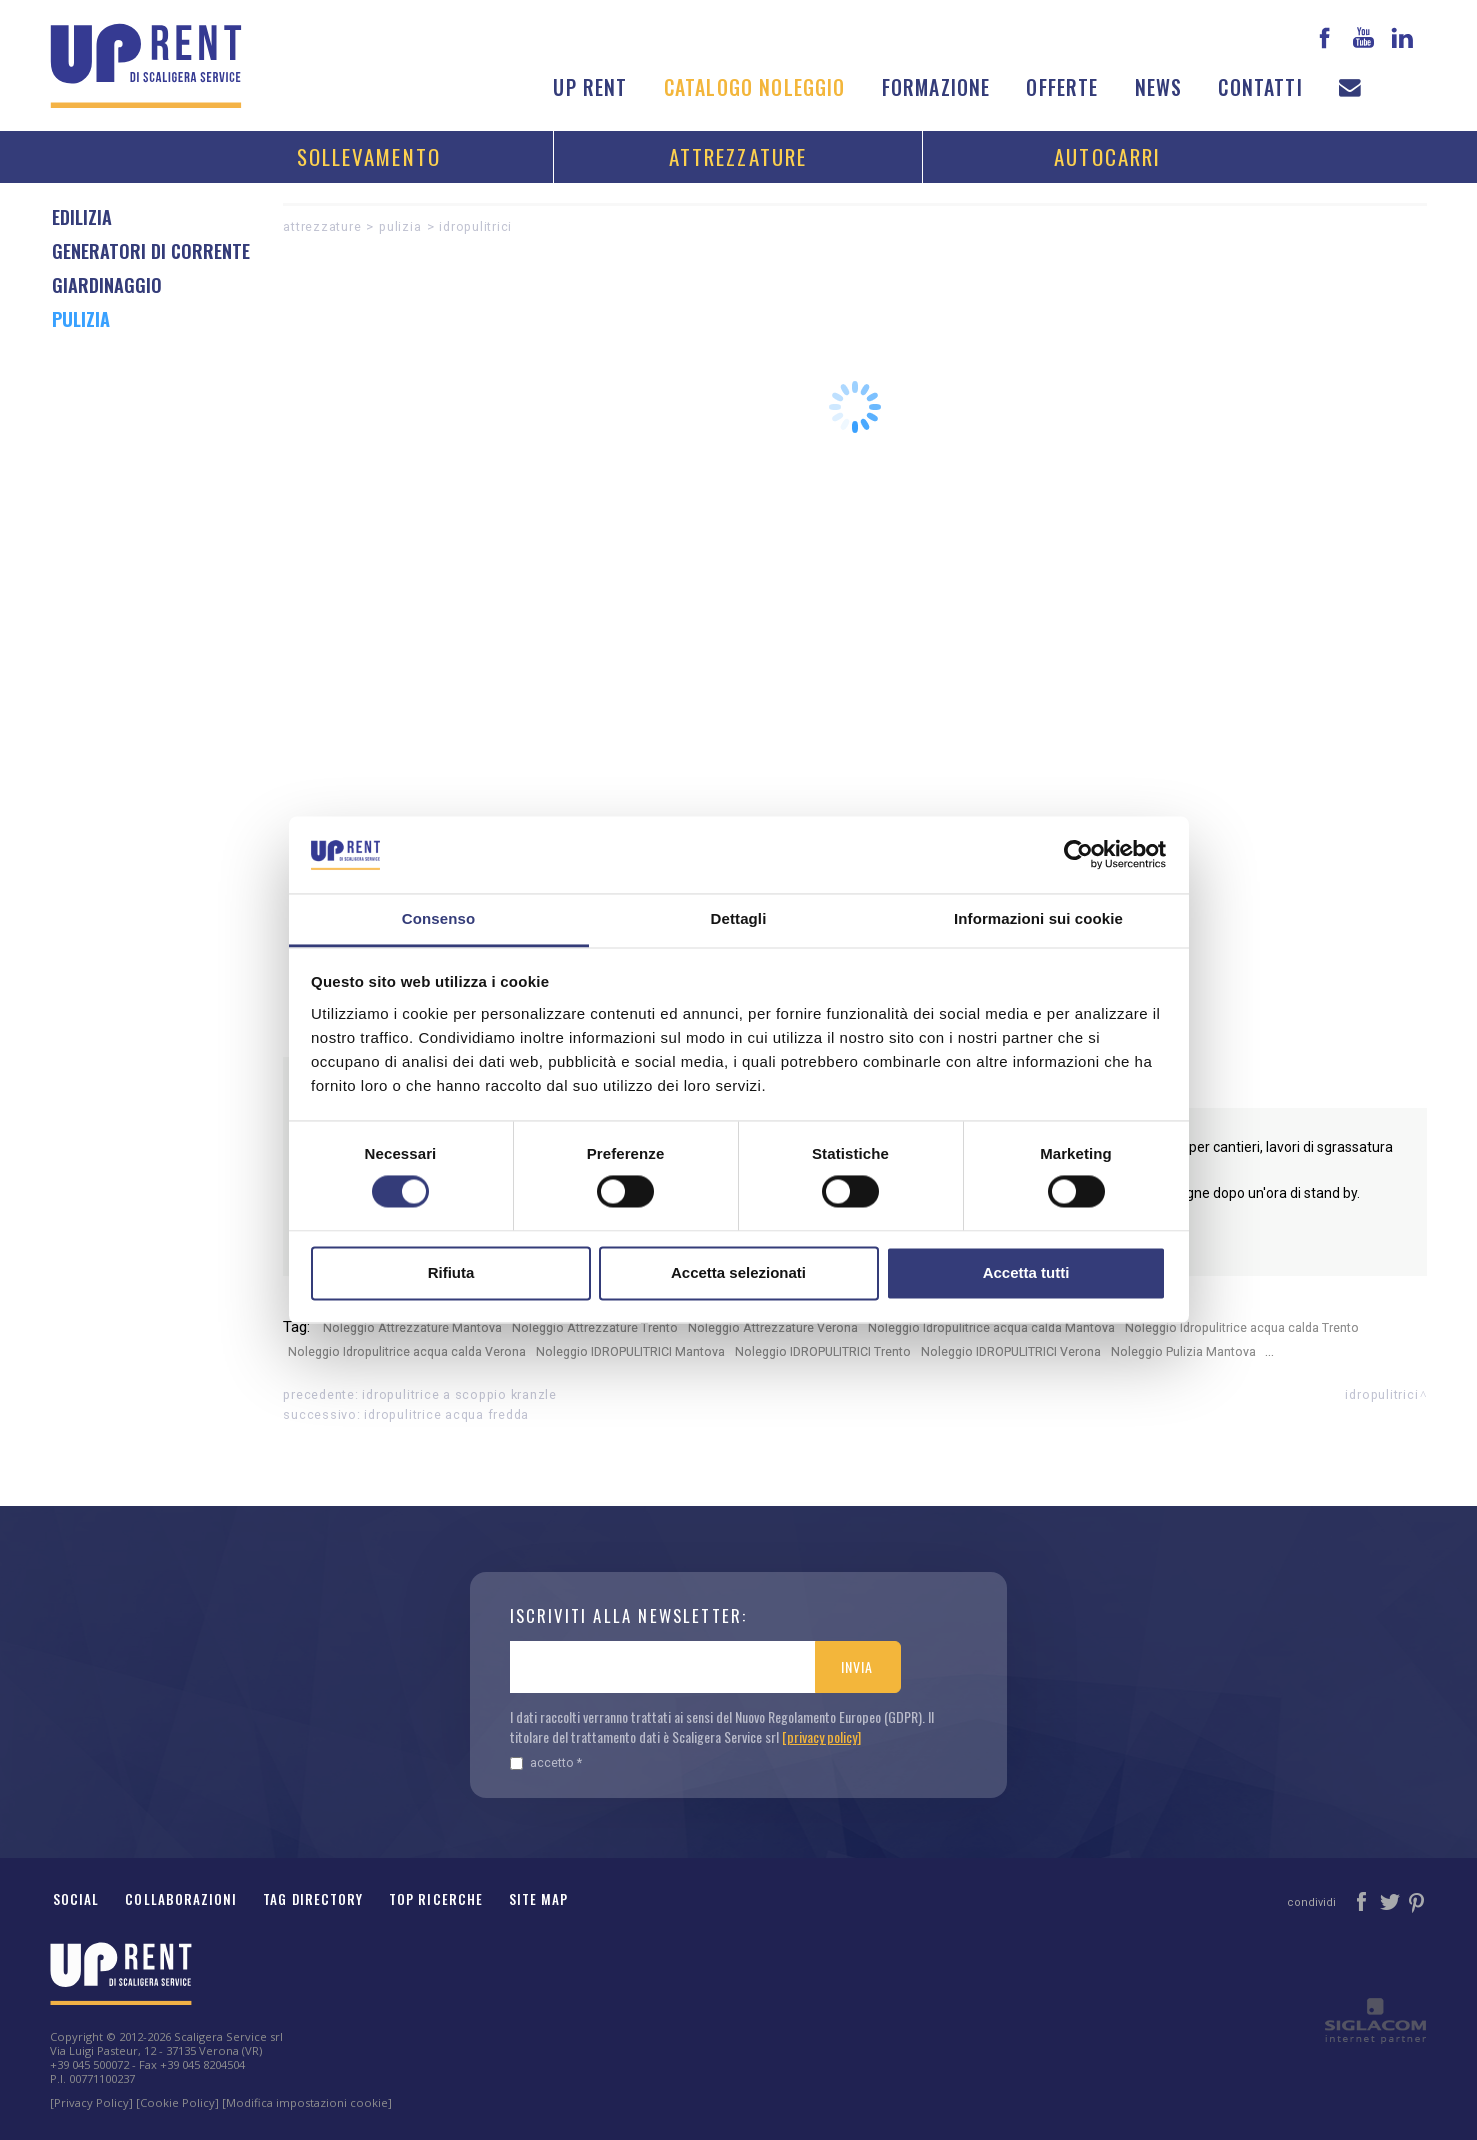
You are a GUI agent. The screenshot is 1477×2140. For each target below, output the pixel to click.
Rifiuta (451, 1272)
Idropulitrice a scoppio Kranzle (459, 1394)
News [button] (1159, 87)
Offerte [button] (1062, 87)
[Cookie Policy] (177, 2102)
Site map (539, 1899)
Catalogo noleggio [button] (755, 87)
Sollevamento (369, 156)
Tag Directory (313, 1899)
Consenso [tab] (438, 918)
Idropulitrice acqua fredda (446, 1414)
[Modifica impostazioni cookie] (307, 2102)
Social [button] (76, 1899)
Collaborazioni (181, 1899)
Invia (856, 1666)
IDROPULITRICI (475, 226)
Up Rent (590, 87)
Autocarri (1107, 156)
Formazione (936, 87)
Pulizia (400, 226)
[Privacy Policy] (91, 2102)
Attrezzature (738, 156)
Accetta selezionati (738, 1272)
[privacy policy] (821, 1736)
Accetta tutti (1026, 1272)
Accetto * (546, 1762)
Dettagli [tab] (739, 918)
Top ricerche (436, 1899)
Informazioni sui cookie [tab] (1038, 918)
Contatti (1260, 87)
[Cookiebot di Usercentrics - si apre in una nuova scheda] (1078, 855)
